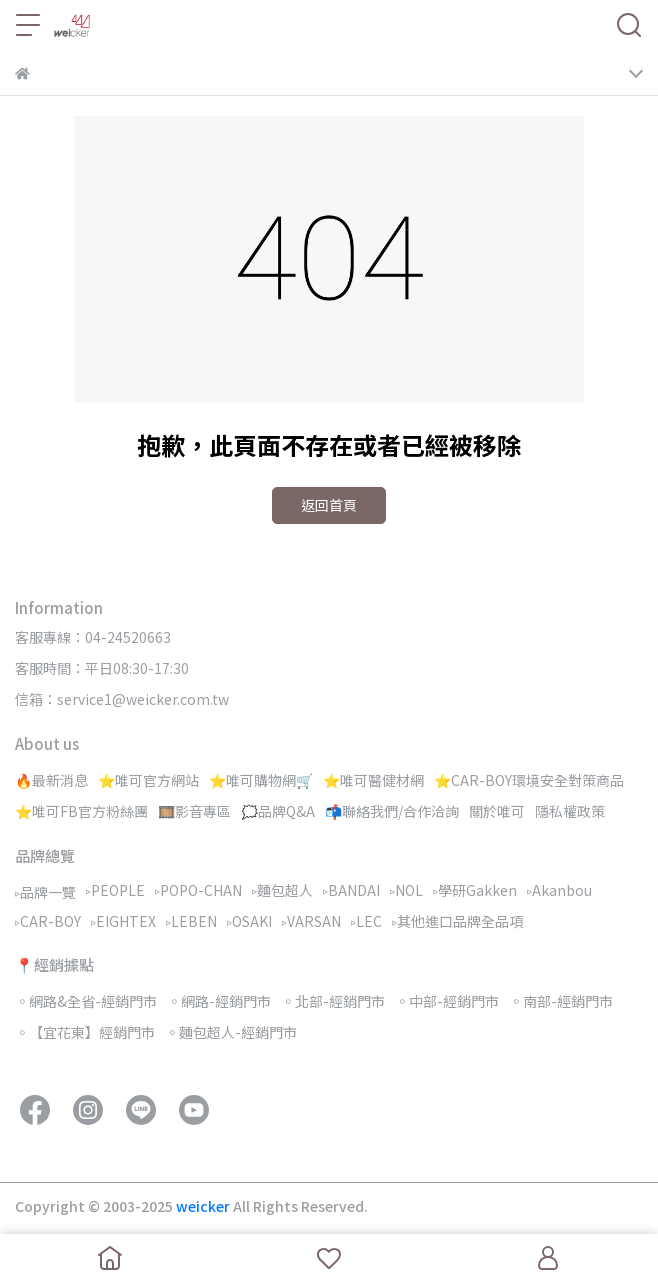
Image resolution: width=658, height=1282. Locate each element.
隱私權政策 (570, 811)
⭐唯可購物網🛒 (261, 780)
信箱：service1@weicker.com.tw (122, 699)
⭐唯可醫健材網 (373, 780)
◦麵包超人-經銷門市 (231, 1032)
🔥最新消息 (51, 780)
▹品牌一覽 (45, 892)
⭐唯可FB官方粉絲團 (81, 811)
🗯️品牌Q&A (278, 811)
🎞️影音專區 (194, 811)
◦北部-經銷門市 (333, 1001)
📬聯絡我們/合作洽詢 (392, 811)
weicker (204, 1206)
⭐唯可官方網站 (148, 780)
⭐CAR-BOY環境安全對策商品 (529, 780)
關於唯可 (497, 811)
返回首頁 (329, 505)
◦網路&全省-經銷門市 (86, 1001)
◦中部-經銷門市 (447, 1001)
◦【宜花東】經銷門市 (85, 1032)
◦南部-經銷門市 (561, 1001)
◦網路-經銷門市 (219, 1001)
